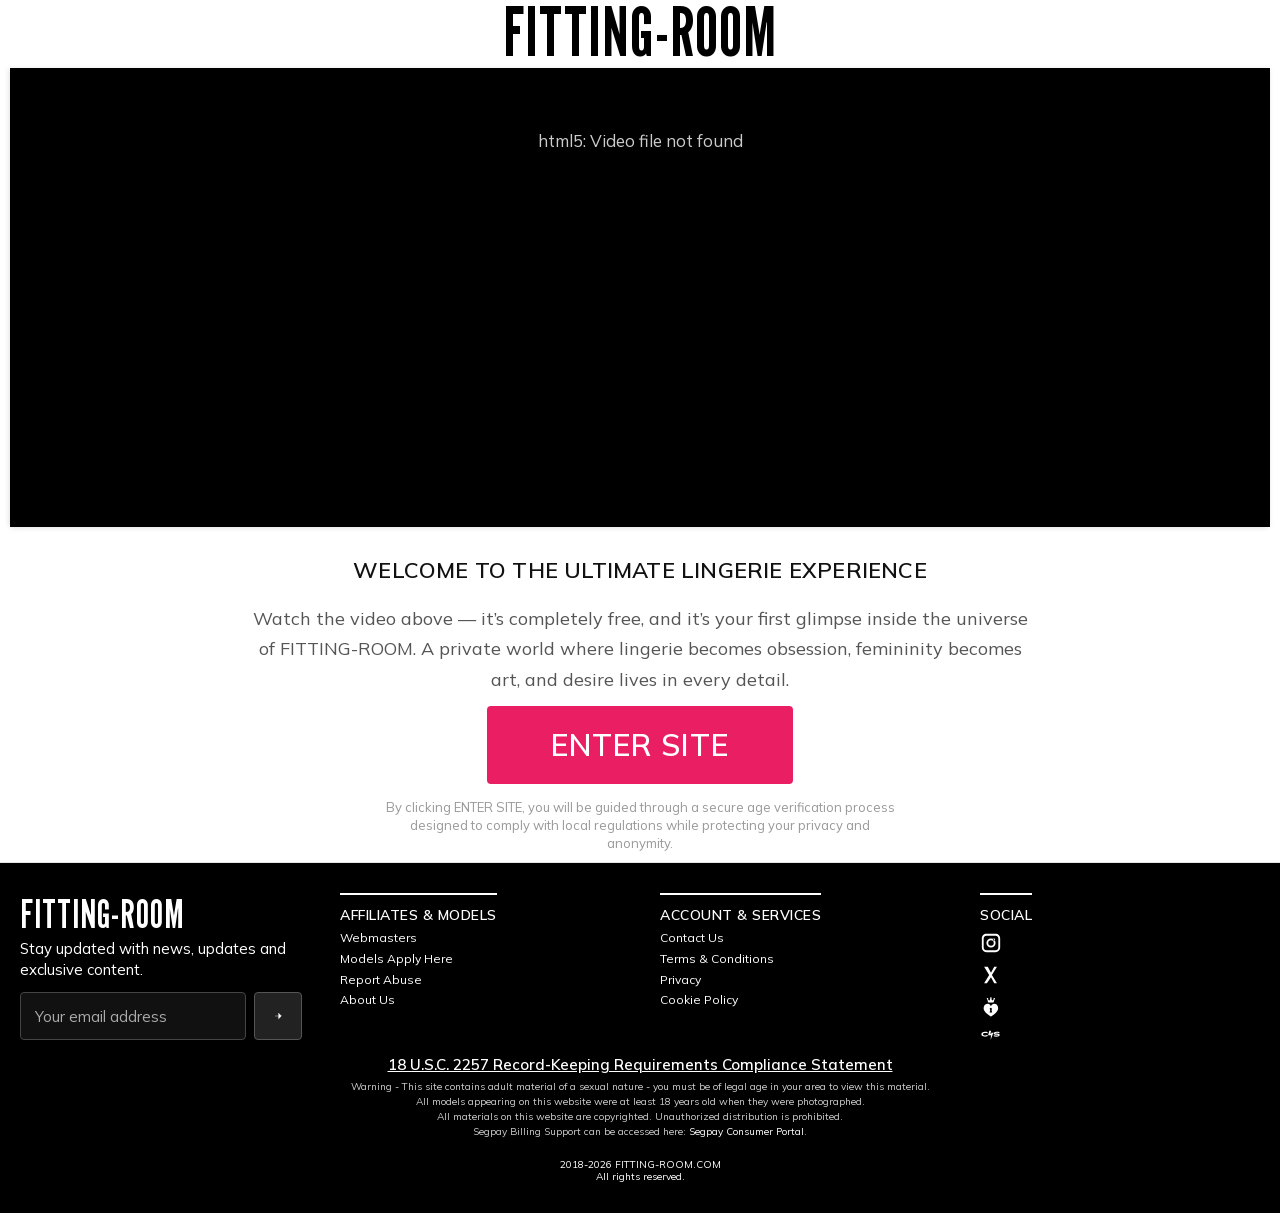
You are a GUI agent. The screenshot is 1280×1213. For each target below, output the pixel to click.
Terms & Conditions (717, 958)
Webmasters (378, 937)
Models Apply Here (396, 958)
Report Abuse (381, 979)
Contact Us (692, 937)
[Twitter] (1120, 977)
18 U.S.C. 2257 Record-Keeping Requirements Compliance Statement (640, 1064)
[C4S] (1120, 1035)
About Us (367, 999)
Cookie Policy (699, 999)
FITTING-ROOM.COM (668, 1164)
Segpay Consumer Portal (746, 1131)
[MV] (1120, 1007)
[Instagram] (1120, 945)
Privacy (680, 979)
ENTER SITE (640, 745)
